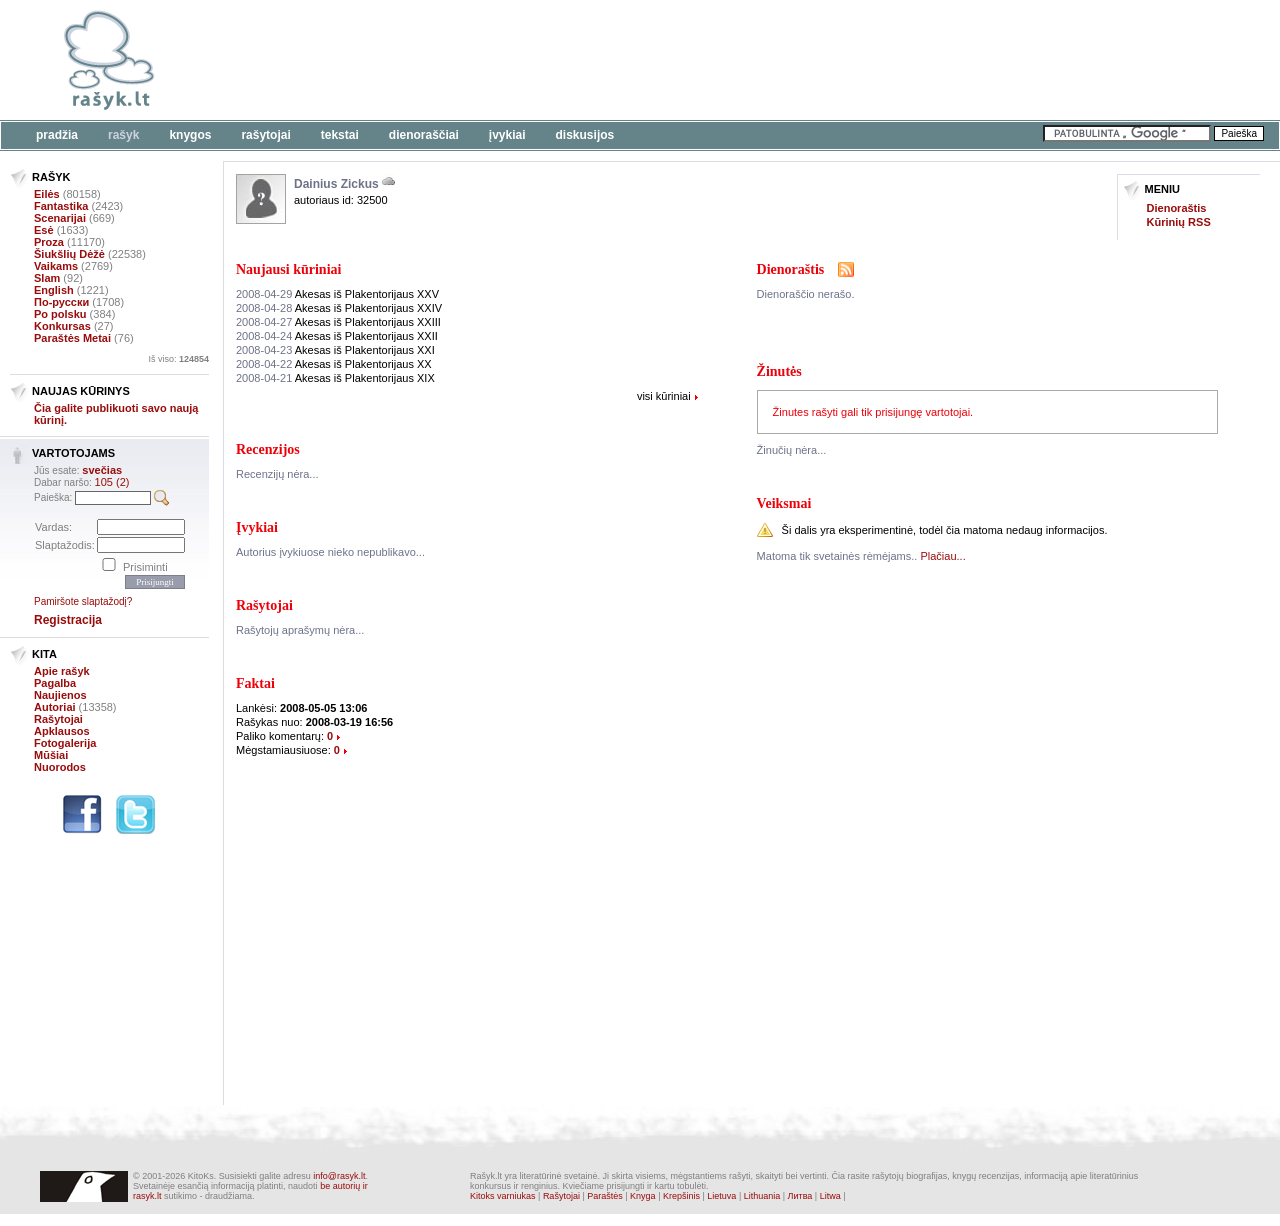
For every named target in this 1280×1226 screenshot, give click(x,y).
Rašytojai (265, 135)
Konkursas (62, 326)
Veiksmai (784, 503)
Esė (44, 230)
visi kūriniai (664, 396)
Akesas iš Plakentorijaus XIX (335, 378)
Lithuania (762, 1196)
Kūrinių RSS (1179, 222)
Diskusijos (585, 135)
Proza (49, 242)
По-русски (61, 302)
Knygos (190, 135)
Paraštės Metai (72, 338)
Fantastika (61, 206)
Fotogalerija (65, 743)
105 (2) (112, 482)
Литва (800, 1196)
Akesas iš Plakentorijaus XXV (337, 294)
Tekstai (340, 135)
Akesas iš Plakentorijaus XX (334, 364)
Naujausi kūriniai (288, 269)
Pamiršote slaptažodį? (83, 601)
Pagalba (55, 683)
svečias (102, 470)
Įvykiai (507, 135)
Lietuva (721, 1196)
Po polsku (60, 314)
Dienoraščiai (424, 135)
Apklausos (62, 731)
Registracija (68, 620)
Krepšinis (681, 1196)
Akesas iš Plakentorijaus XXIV (339, 308)
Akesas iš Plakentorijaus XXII (337, 336)
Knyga (643, 1196)
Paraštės (605, 1196)
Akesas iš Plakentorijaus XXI (335, 350)
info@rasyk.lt (339, 1176)
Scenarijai (60, 218)
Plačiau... (942, 556)
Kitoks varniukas (503, 1196)
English (54, 290)
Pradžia (57, 135)
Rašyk (123, 135)
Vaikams (56, 266)
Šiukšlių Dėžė (69, 254)
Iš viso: (178, 359)
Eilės (47, 194)
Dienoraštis (1177, 208)
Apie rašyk (62, 671)
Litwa (830, 1196)
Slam (47, 278)
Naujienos (60, 695)
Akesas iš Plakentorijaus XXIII (338, 322)
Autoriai (55, 707)
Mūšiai (51, 755)
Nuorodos (60, 767)
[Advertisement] (615, 60)
